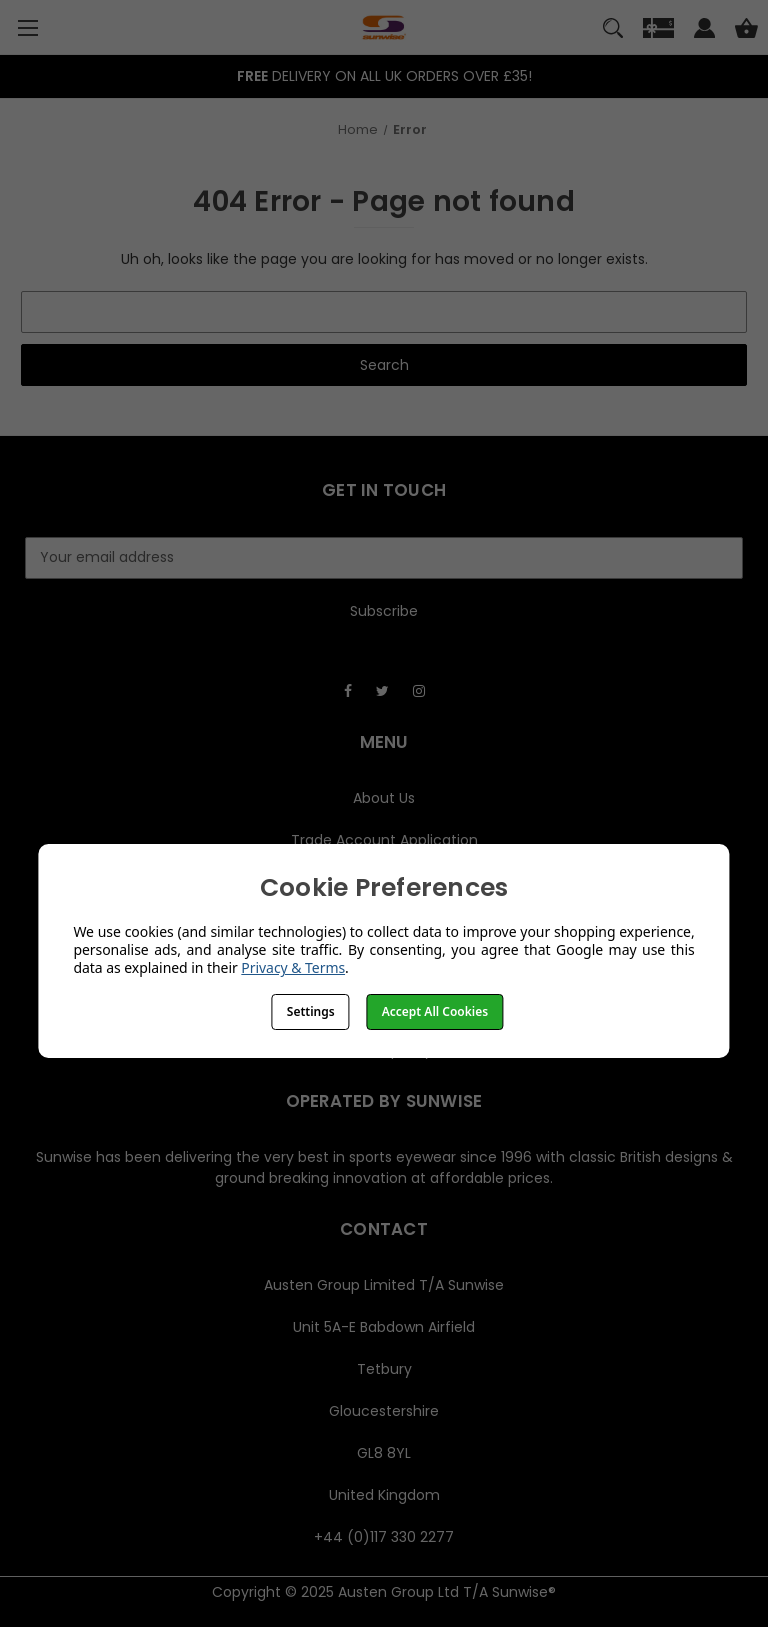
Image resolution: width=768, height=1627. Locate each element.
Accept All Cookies (435, 1011)
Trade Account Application (384, 840)
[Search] (613, 31)
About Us (384, 798)
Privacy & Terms (293, 967)
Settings (311, 1011)
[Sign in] (704, 31)
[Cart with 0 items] (746, 31)
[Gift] (658, 31)
